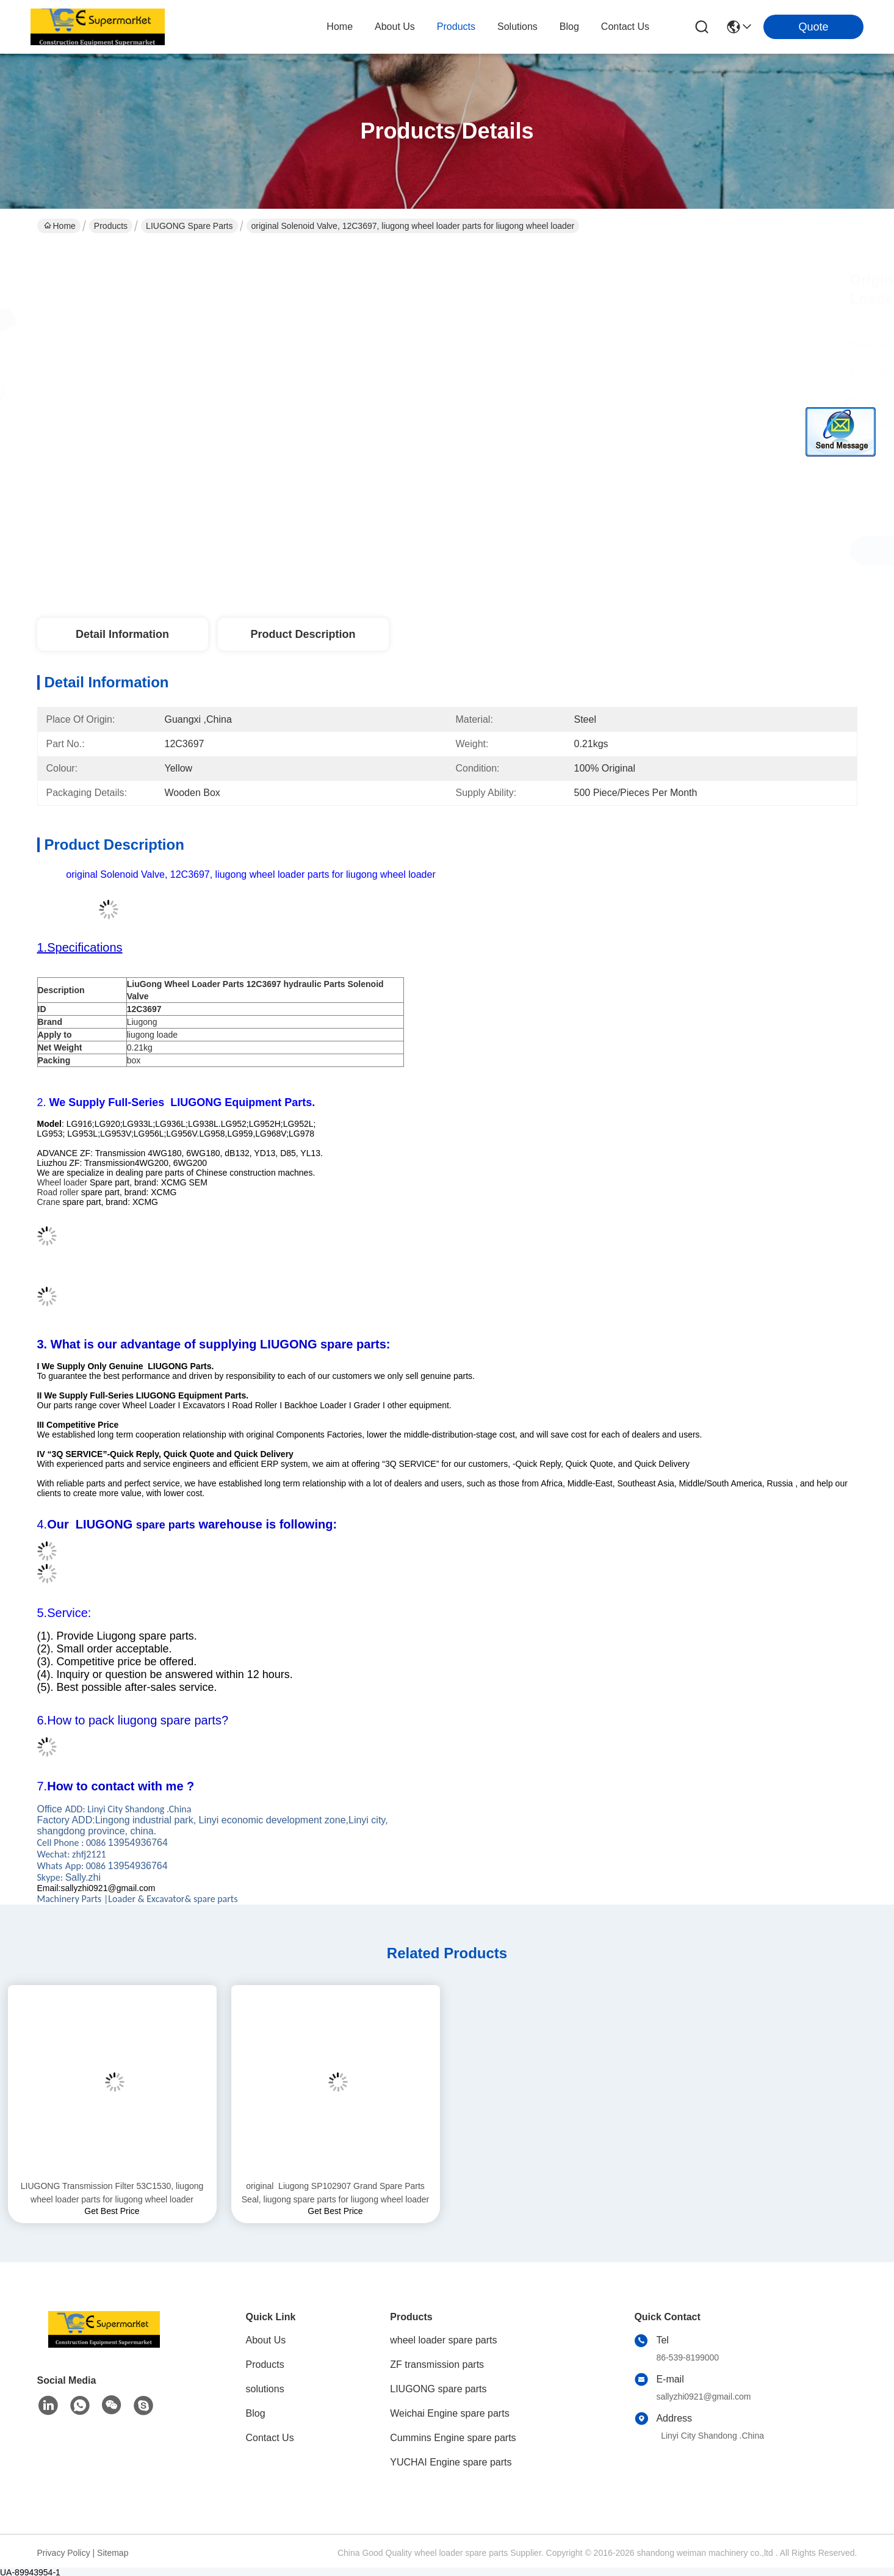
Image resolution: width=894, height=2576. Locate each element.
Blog (255, 2413)
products (456, 26)
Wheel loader (62, 1182)
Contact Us (270, 2438)
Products (111, 226)
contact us (625, 26)
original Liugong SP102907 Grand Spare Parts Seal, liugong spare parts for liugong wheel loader (335, 2192)
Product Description (302, 634)
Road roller (58, 1192)
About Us (266, 2340)
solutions (517, 26)
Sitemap (112, 2553)
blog (569, 26)
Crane (48, 1202)
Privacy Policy (63, 2553)
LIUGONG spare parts (189, 226)
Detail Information (122, 634)
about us (395, 26)
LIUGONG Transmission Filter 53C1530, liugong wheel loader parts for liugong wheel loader (112, 2192)
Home (339, 26)
